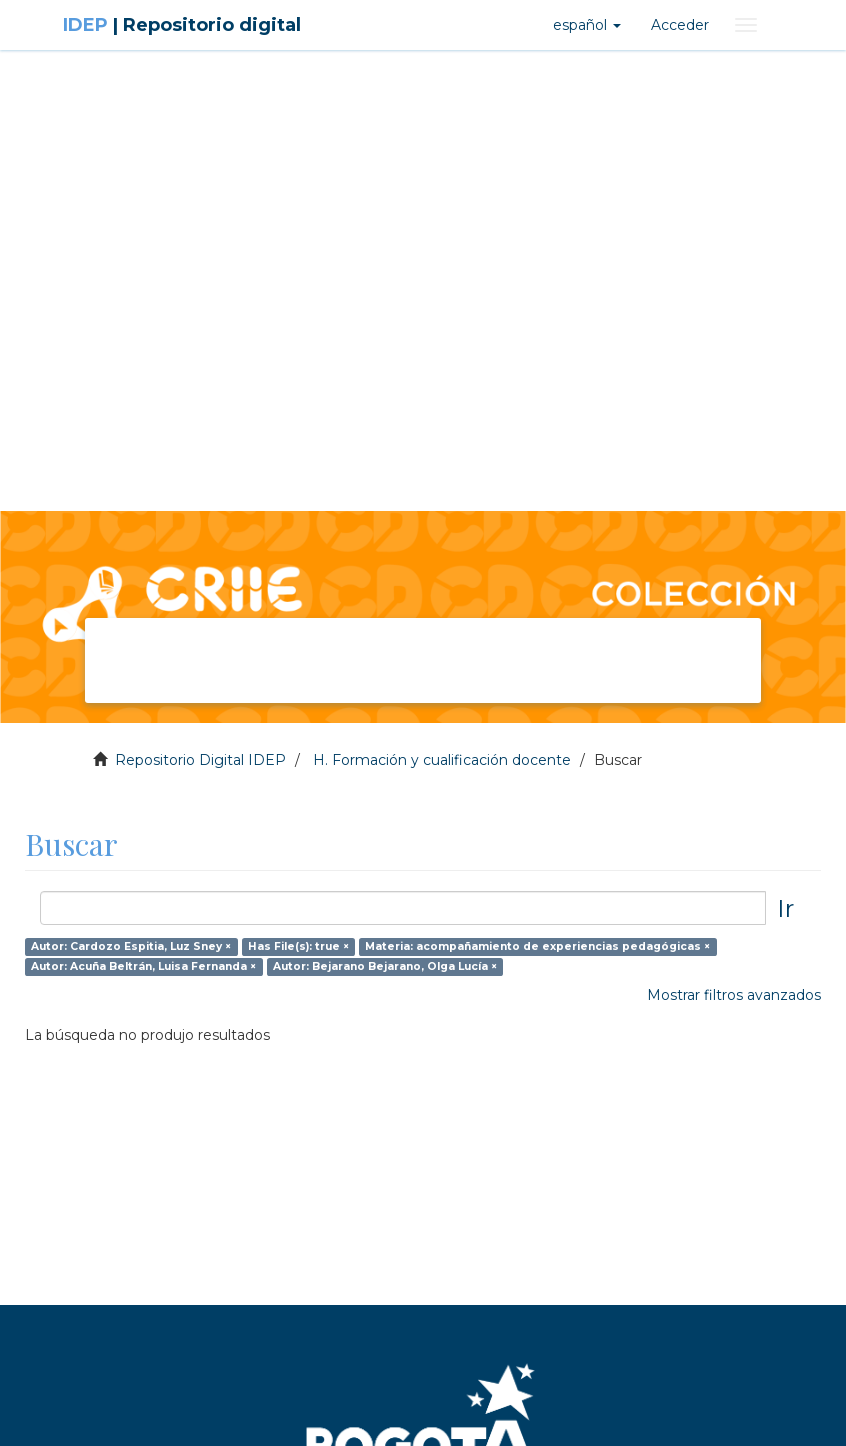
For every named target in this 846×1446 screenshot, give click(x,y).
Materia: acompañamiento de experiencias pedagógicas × (537, 946)
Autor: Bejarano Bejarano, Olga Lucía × (385, 966)
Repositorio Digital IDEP (200, 760)
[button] (587, 25)
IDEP (182, 25)
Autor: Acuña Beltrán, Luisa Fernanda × (143, 966)
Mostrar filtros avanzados (734, 995)
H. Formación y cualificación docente (442, 760)
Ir (785, 908)
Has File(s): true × (298, 946)
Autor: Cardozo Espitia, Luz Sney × (131, 946)
